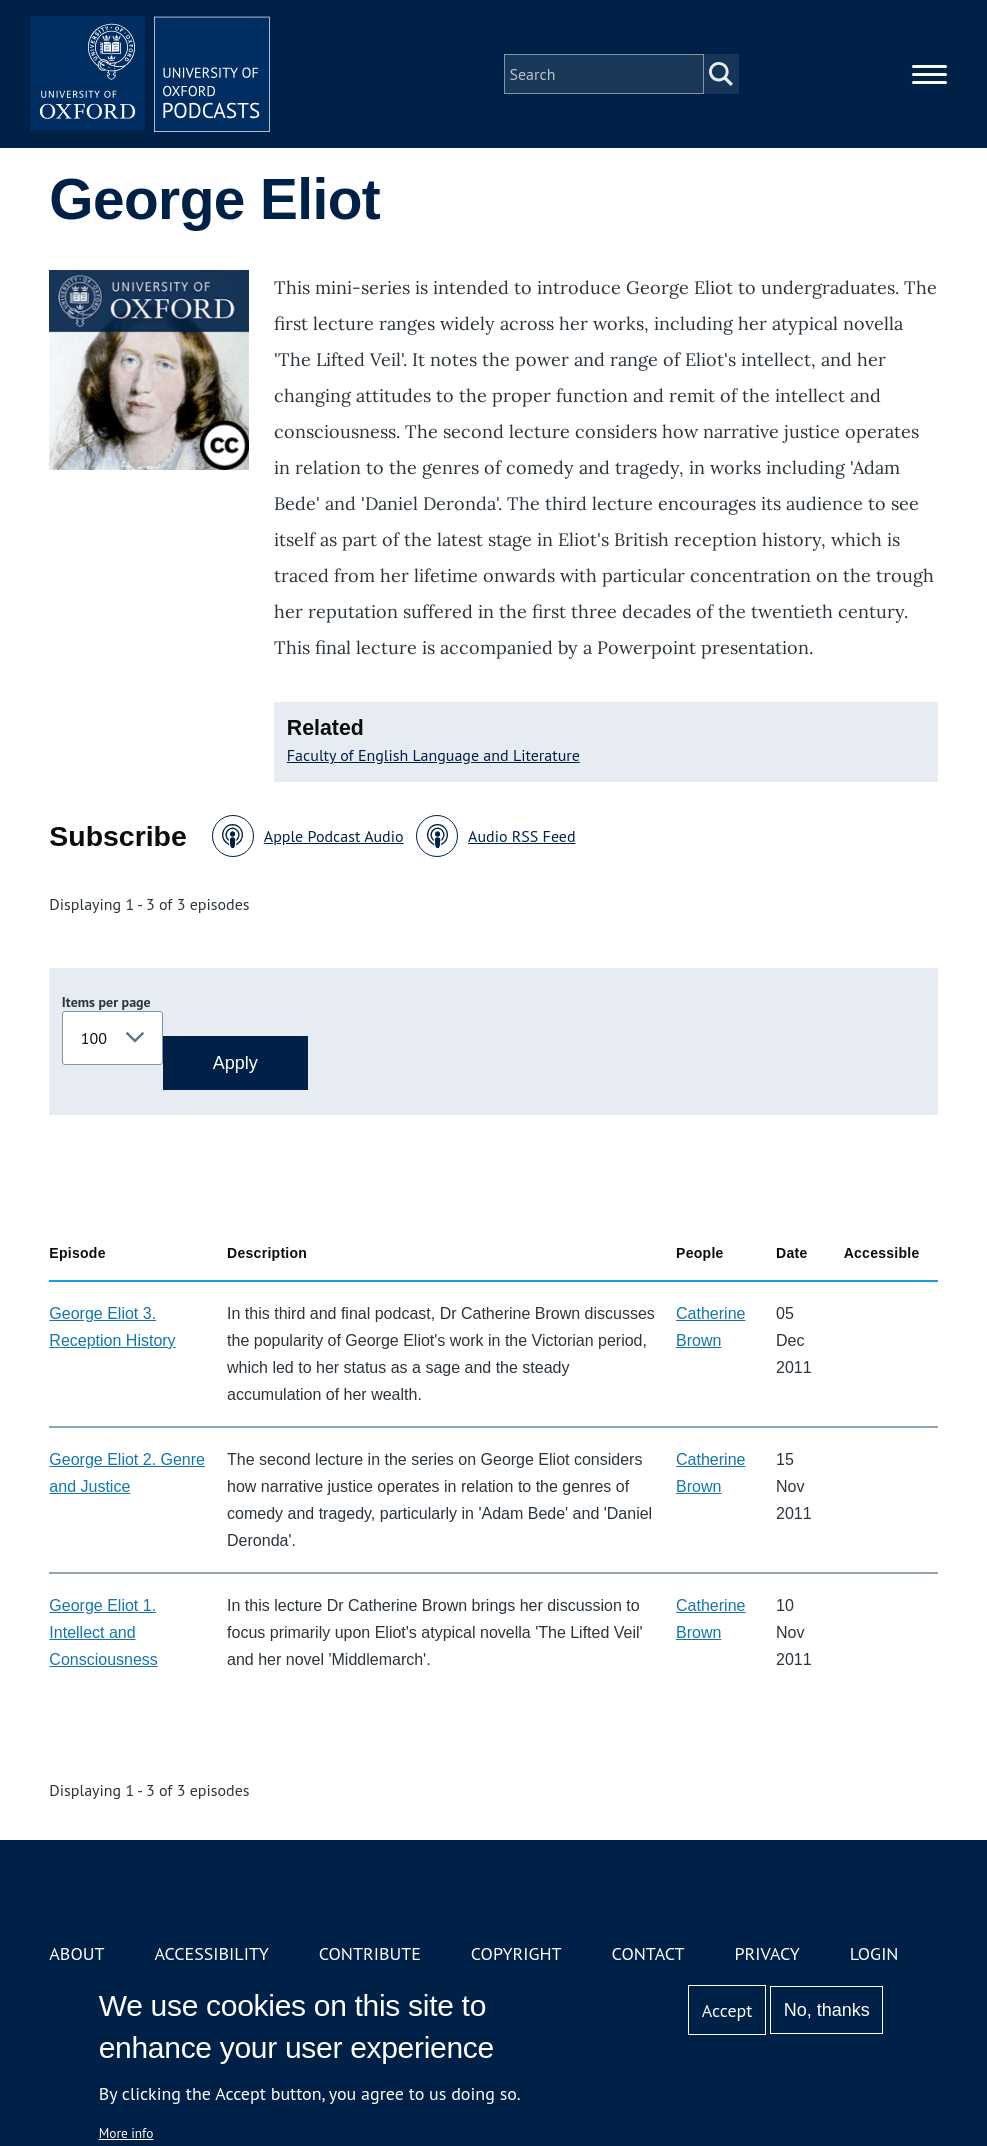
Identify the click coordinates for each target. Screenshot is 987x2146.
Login (874, 1953)
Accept (727, 2010)
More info (126, 2133)
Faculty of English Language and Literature (433, 755)
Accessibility (211, 1953)
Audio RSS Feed (521, 836)
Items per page (106, 1002)
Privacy (766, 1953)
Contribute (370, 1953)
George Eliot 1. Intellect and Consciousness (103, 1632)
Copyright (516, 1953)
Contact (648, 1953)
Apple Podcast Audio (334, 836)
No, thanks (827, 2010)
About (76, 1953)
